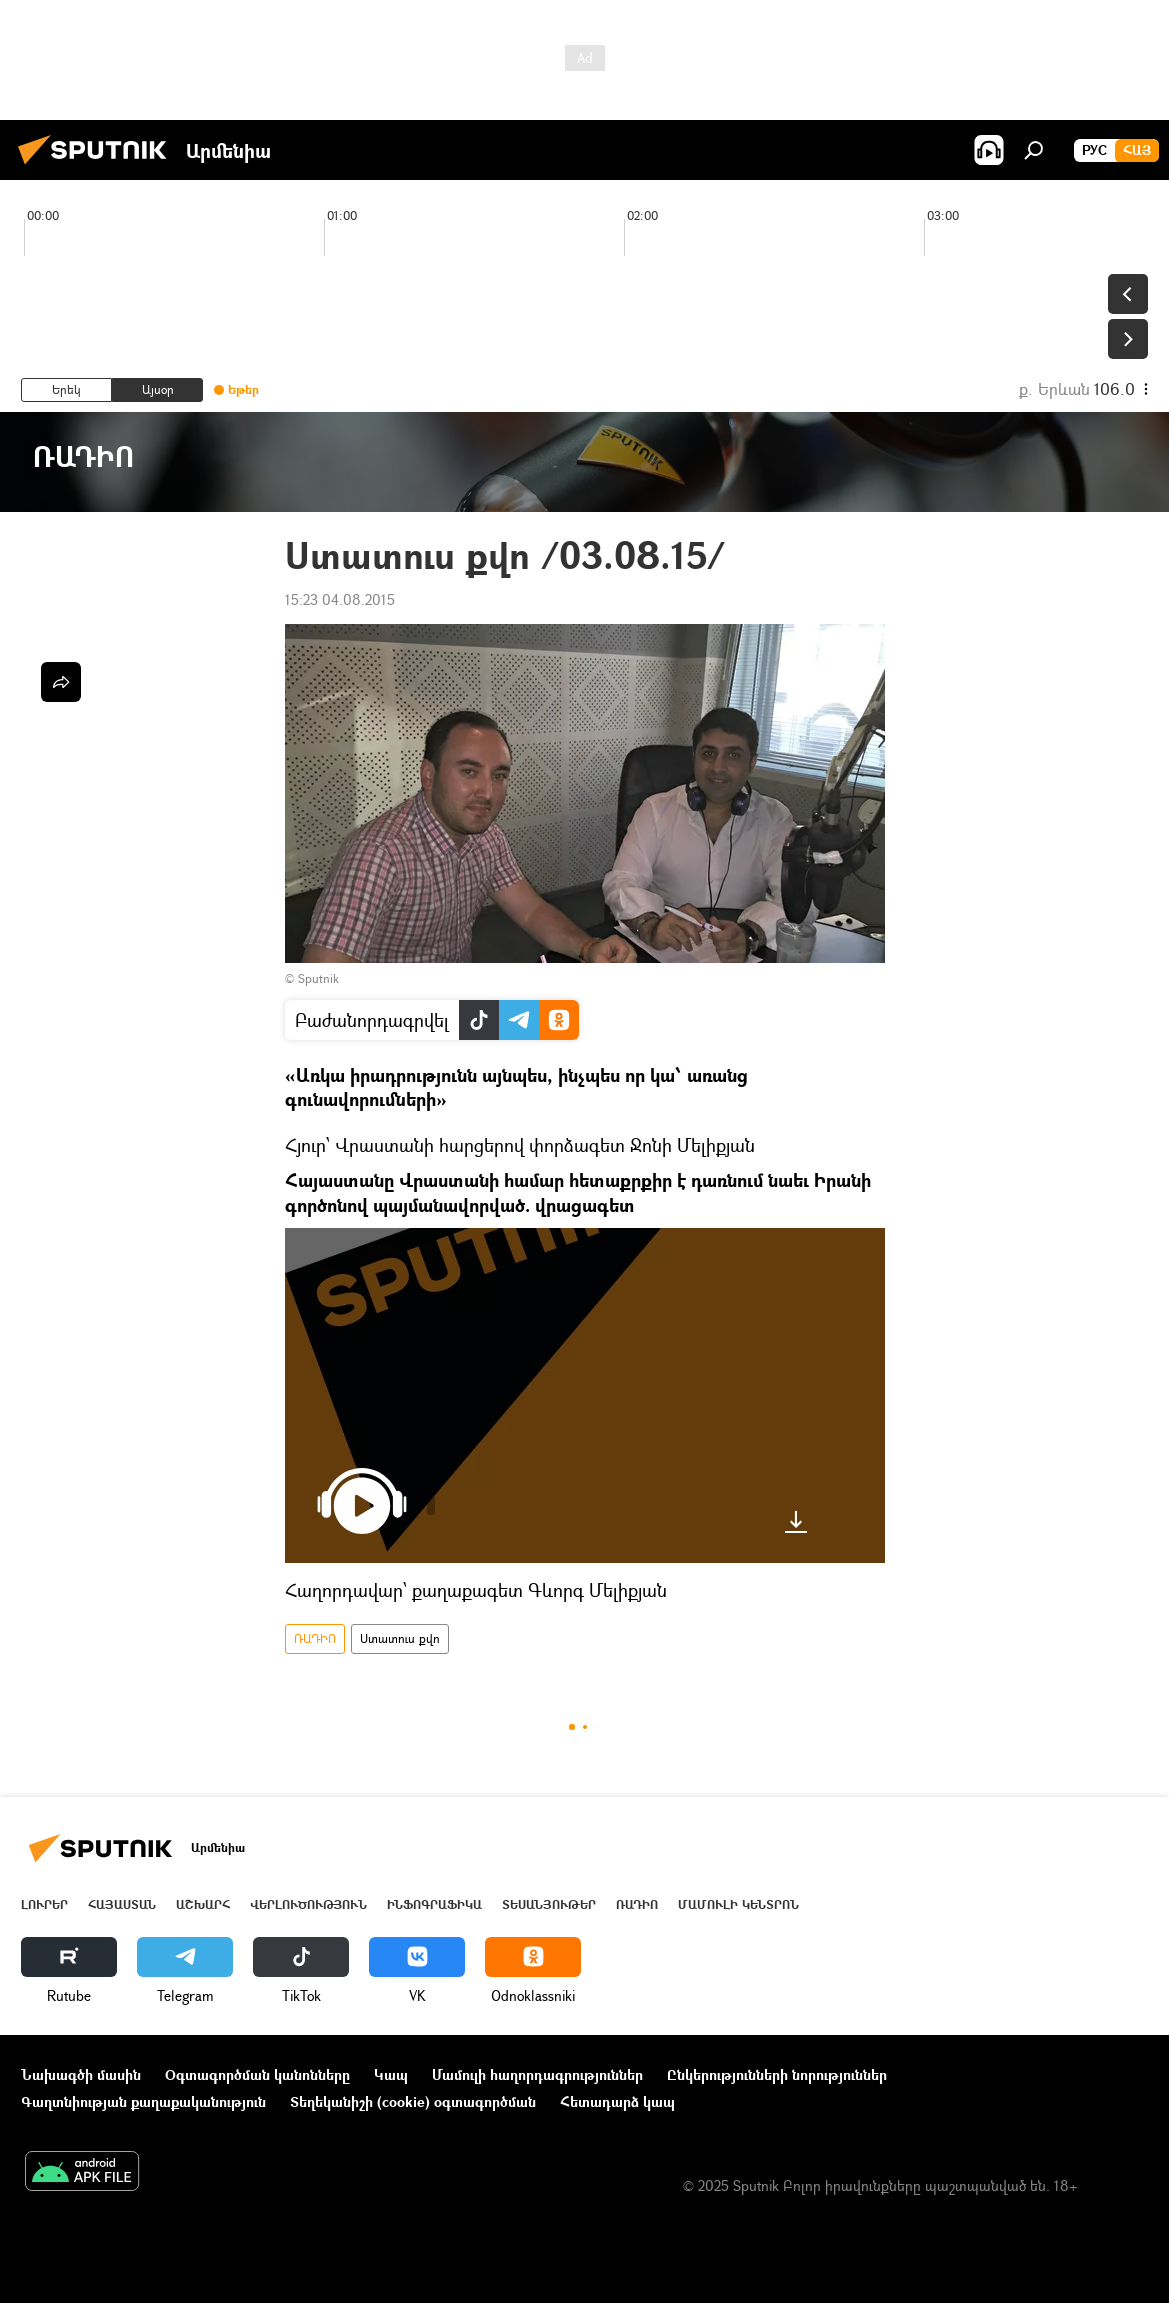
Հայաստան (122, 1904)
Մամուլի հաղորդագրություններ (537, 2074)
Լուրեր (44, 1904)
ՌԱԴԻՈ (315, 1638)
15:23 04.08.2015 (340, 599)
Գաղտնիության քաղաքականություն (143, 2101)
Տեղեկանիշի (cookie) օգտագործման (413, 2101)
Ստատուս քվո (400, 1638)
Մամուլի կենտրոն (738, 1904)
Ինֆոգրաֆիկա (434, 1904)
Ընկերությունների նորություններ (777, 2074)
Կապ (391, 2074)
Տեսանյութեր (549, 1904)
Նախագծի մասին (81, 2074)
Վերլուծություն (308, 1904)
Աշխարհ (203, 1904)
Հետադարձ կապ (617, 2101)
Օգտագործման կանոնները (257, 2074)
